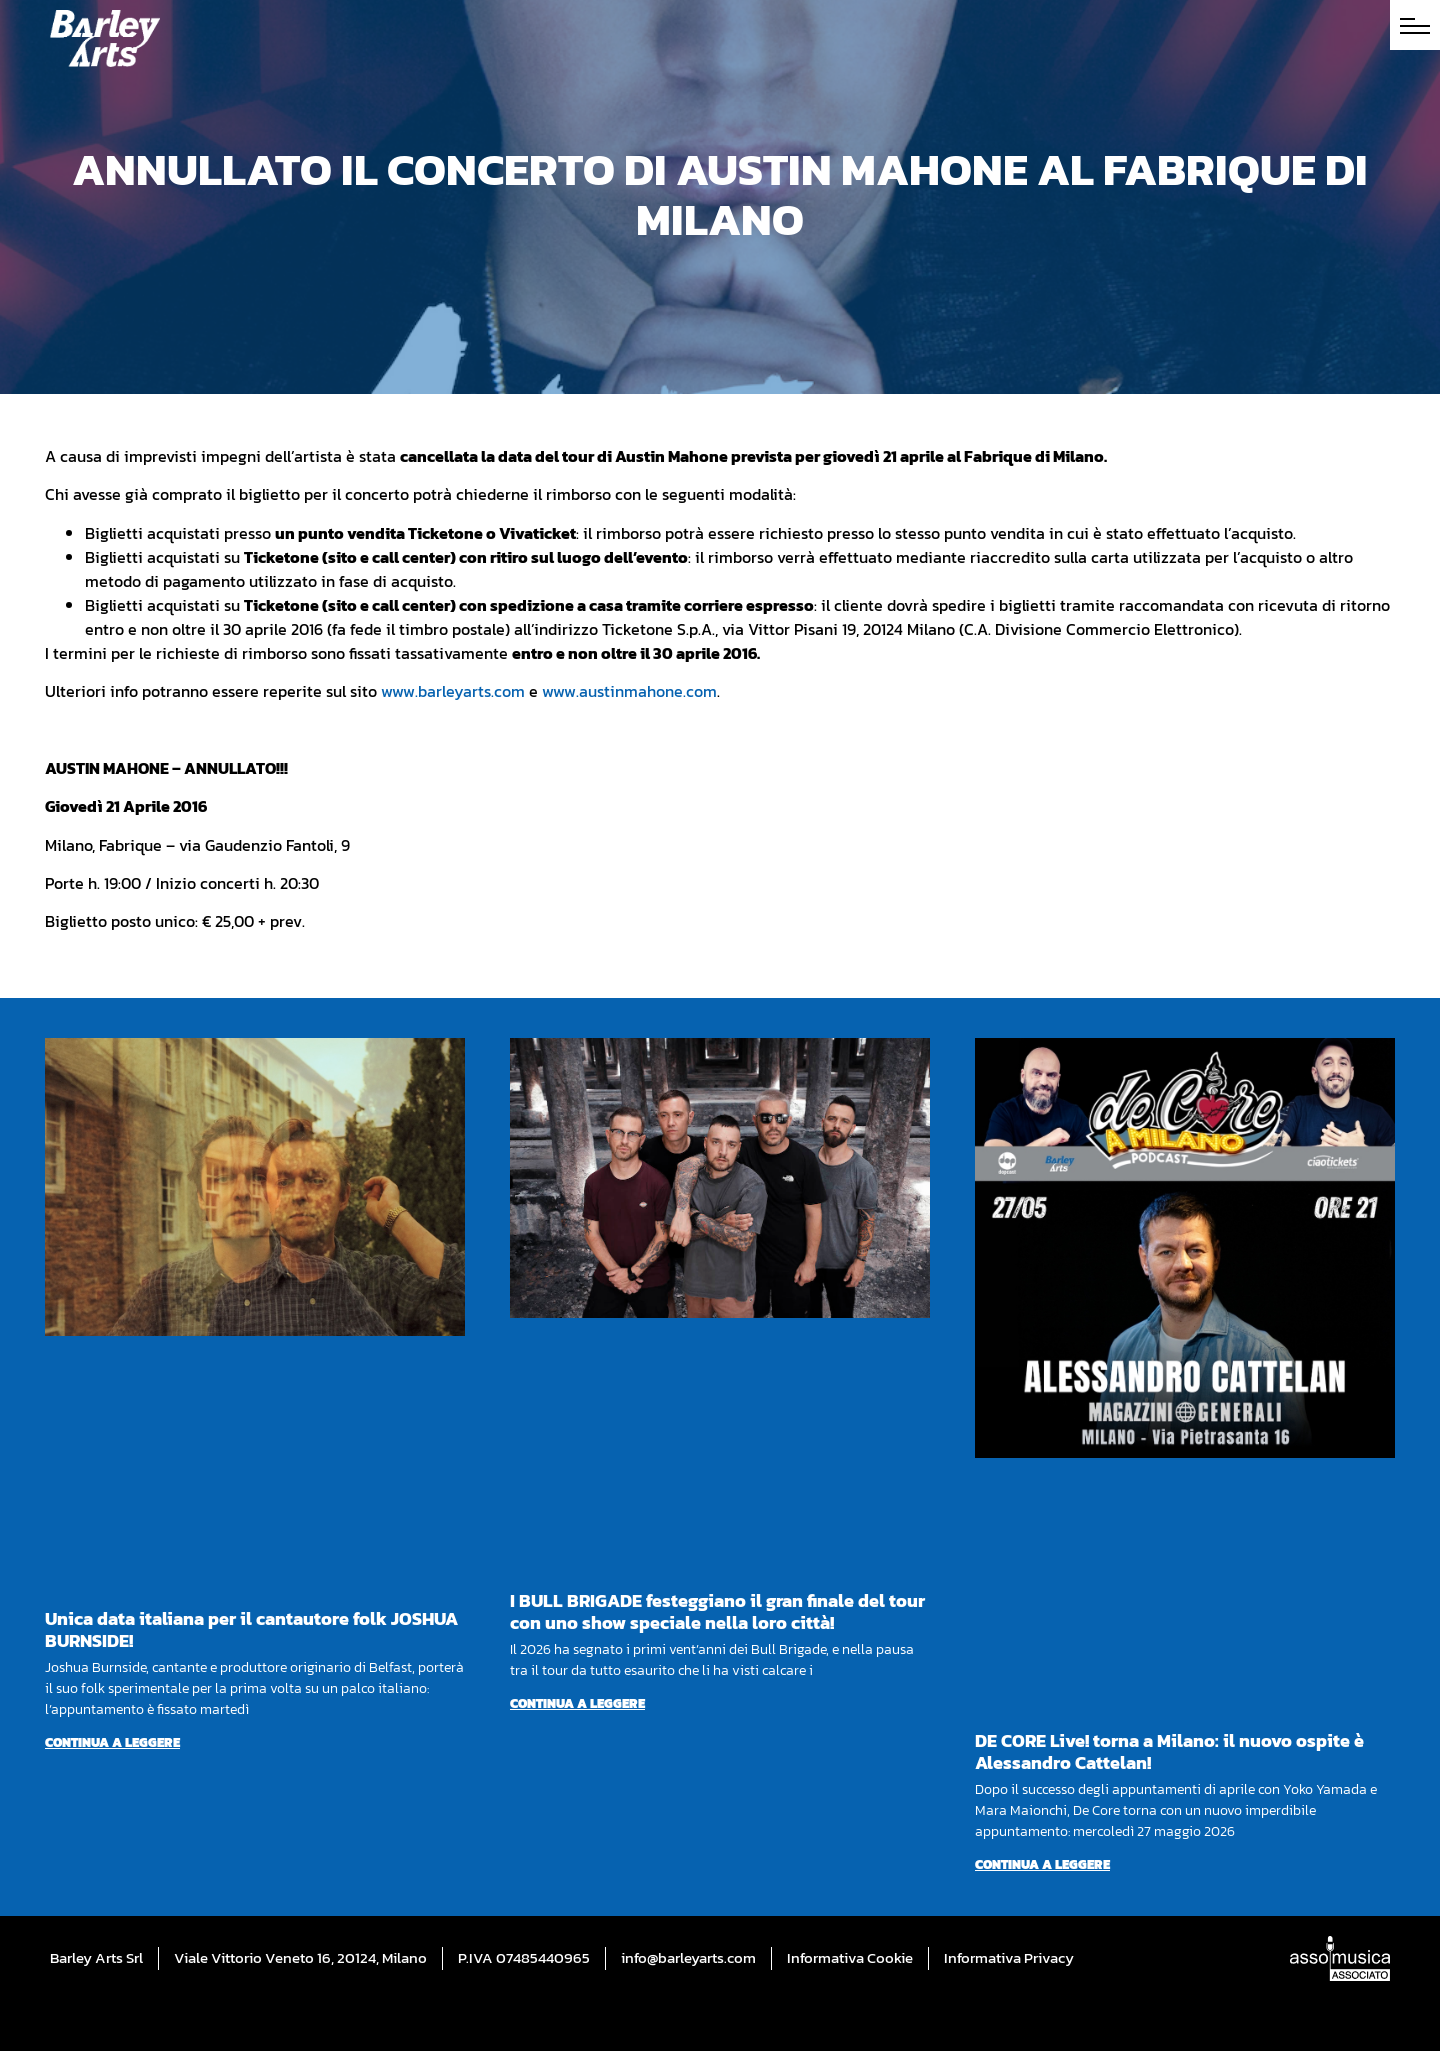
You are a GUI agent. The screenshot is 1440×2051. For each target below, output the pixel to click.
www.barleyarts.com (453, 691)
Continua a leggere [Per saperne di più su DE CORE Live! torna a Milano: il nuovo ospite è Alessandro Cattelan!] (1042, 1864)
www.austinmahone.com (629, 691)
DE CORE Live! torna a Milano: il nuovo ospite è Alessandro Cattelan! (1169, 1751)
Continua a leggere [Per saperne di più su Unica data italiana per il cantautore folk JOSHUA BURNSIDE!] (112, 1742)
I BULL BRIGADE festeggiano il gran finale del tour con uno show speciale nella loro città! (717, 1611)
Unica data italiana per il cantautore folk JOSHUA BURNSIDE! (251, 1629)
